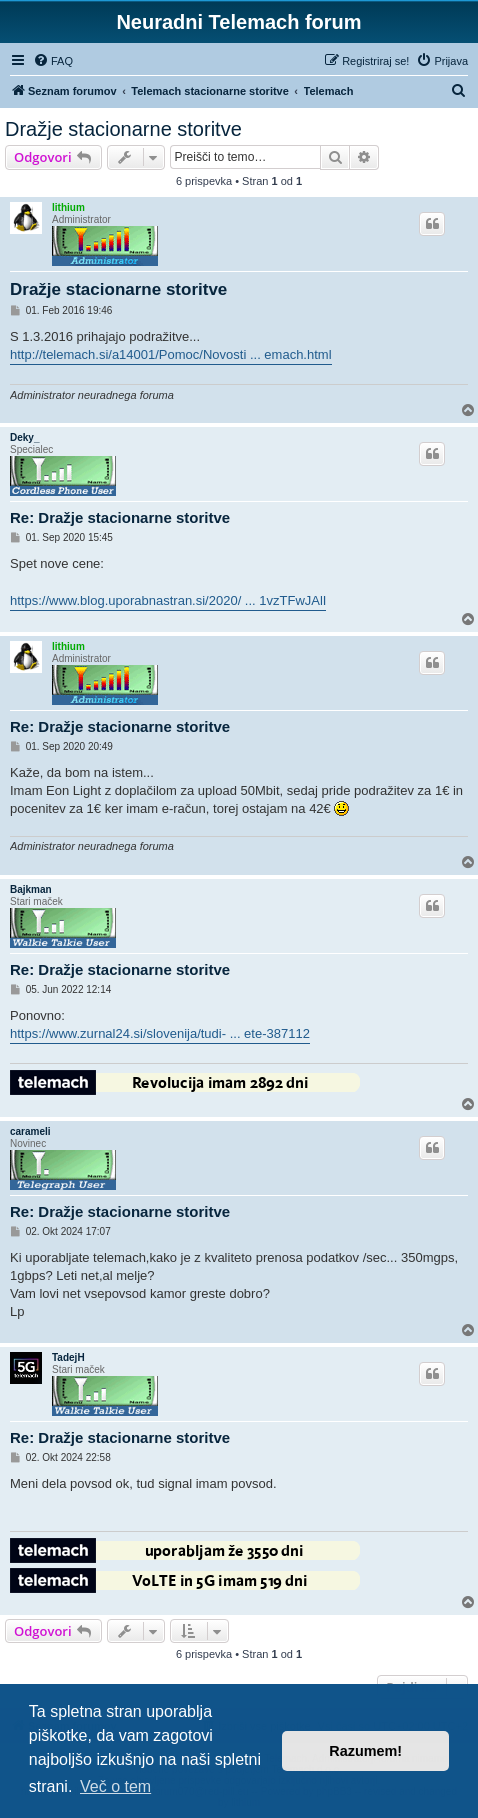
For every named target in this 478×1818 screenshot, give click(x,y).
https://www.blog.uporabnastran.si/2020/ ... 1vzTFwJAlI (168, 600)
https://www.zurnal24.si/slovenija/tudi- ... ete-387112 (160, 1033)
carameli (30, 1131)
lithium (68, 207)
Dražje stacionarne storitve (123, 129)
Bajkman (31, 889)
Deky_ (24, 437)
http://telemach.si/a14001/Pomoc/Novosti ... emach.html (171, 354)
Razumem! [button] (365, 1751)
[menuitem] (53, 61)
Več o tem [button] (115, 1786)
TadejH (68, 1357)
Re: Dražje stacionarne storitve (120, 517)
